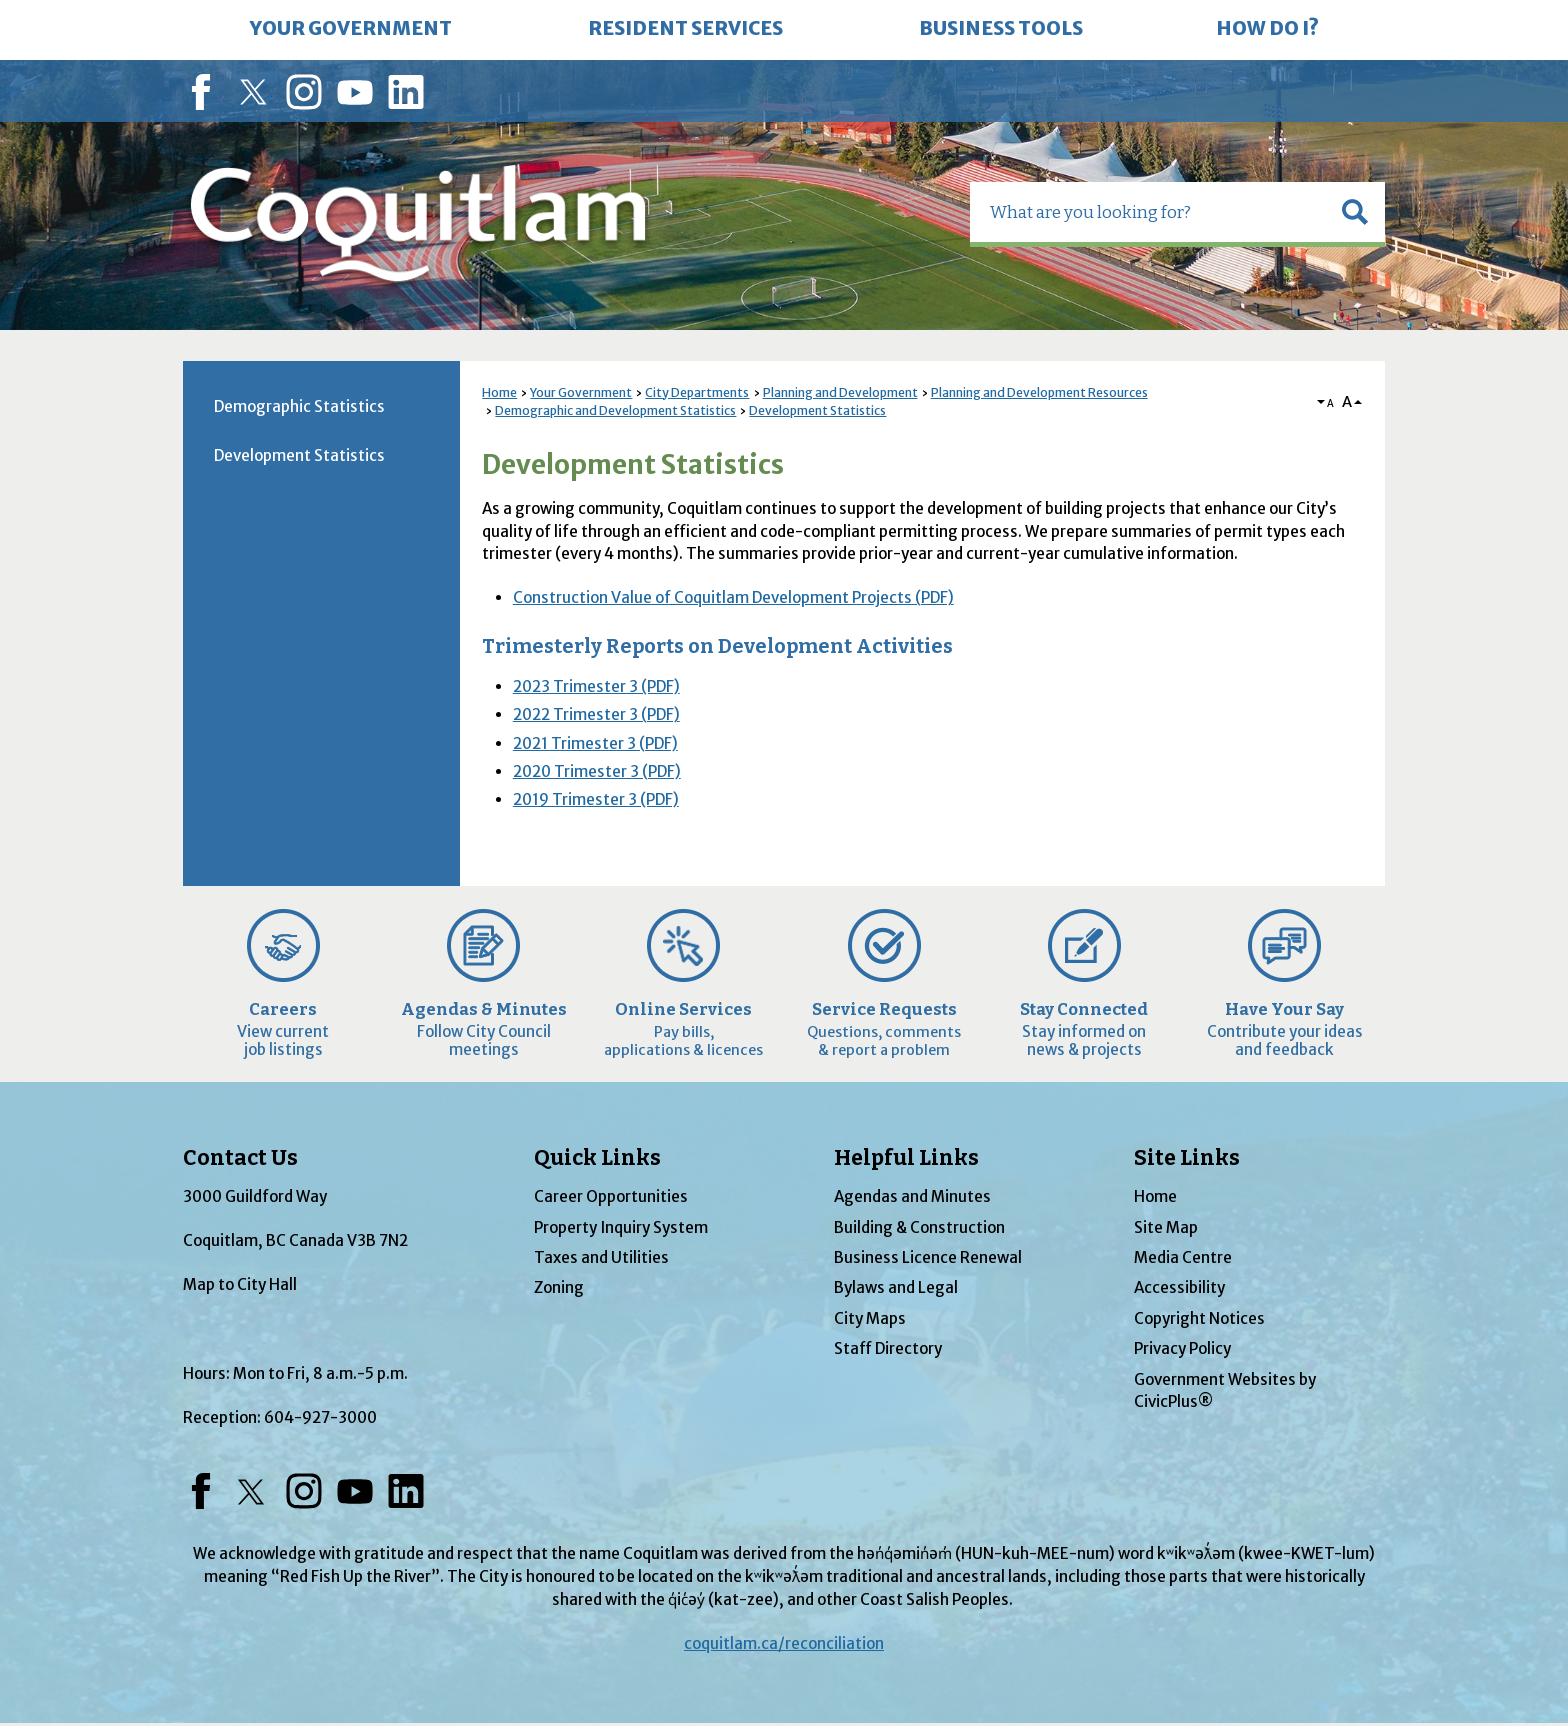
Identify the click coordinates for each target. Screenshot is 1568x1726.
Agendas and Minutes (912, 1196)
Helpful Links (906, 1158)
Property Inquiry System (621, 1227)
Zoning (559, 1287)
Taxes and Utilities (601, 1257)
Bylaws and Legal (896, 1287)
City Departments (697, 392)
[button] (1355, 212)
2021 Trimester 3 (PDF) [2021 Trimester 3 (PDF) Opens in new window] (595, 743)
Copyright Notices (1199, 1318)
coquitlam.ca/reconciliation (784, 1643)
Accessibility (1179, 1287)
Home (499, 392)
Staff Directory (888, 1348)
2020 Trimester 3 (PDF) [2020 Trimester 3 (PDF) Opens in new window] (597, 771)
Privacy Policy (1182, 1348)
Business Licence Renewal (928, 1257)
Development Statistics (817, 410)
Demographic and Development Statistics (615, 410)
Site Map (1166, 1227)
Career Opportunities (611, 1196)
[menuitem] (351, 30)
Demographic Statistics (299, 406)
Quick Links (597, 1158)
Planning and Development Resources (1039, 392)
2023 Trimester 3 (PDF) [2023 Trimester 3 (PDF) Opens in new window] (596, 686)
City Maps (870, 1318)
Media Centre (1183, 1257)
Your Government (581, 392)
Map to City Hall (240, 1284)
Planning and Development (840, 392)
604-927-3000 (320, 1417)
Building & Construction (919, 1227)
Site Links (1187, 1158)
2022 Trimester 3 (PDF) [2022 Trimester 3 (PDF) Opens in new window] (596, 714)
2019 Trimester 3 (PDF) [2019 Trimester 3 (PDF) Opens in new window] (596, 799)
